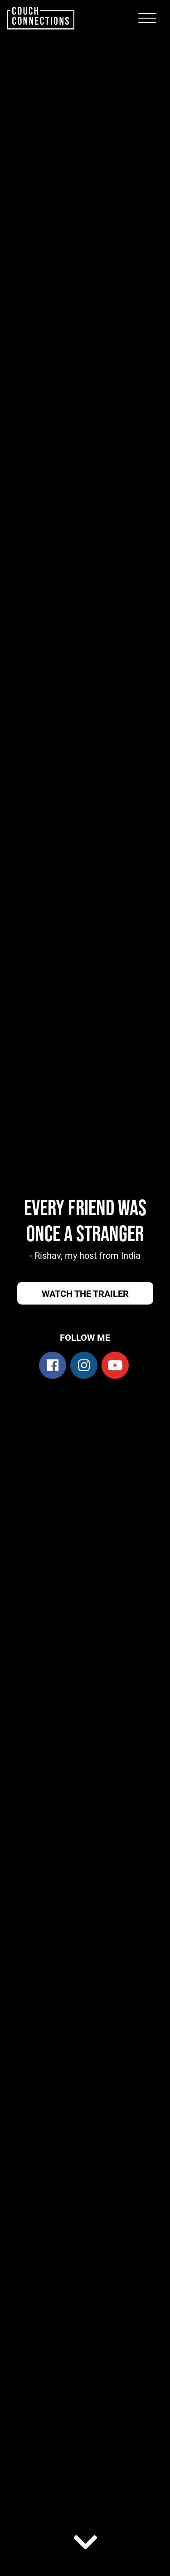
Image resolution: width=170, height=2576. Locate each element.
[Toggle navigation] (147, 18)
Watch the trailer (85, 1293)
